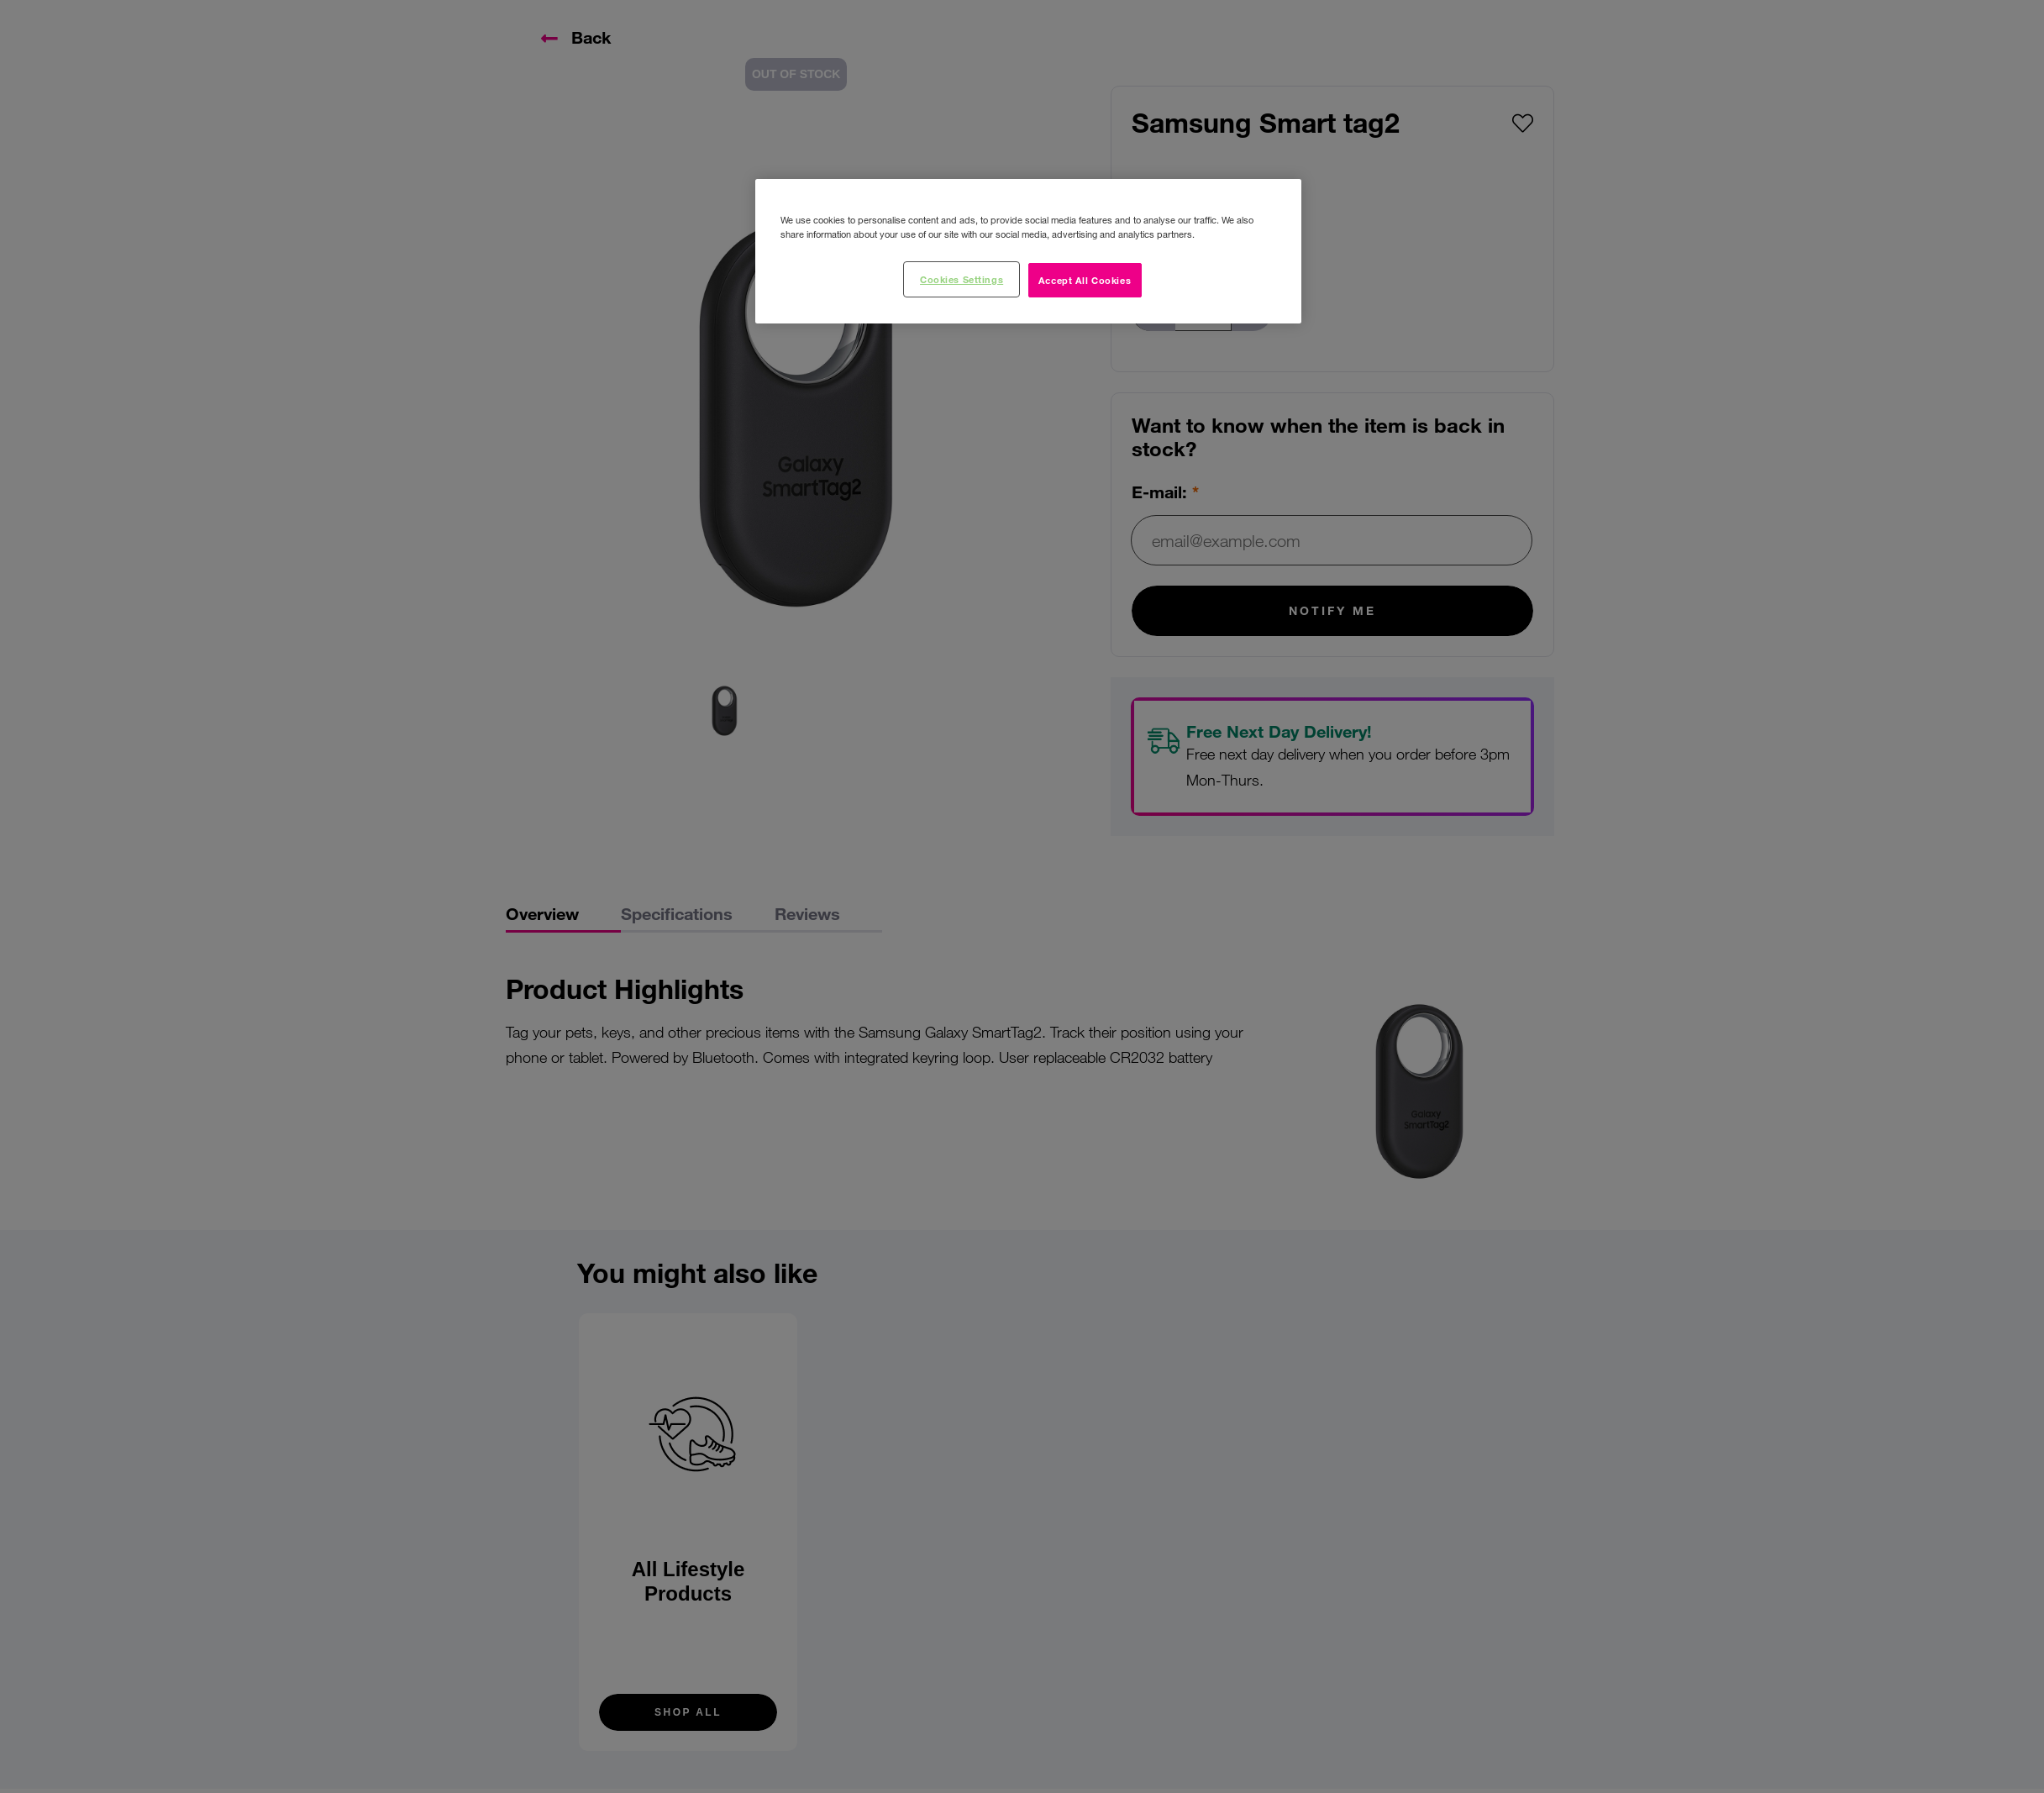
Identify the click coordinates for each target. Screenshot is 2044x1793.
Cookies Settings (961, 279)
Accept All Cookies (1084, 280)
